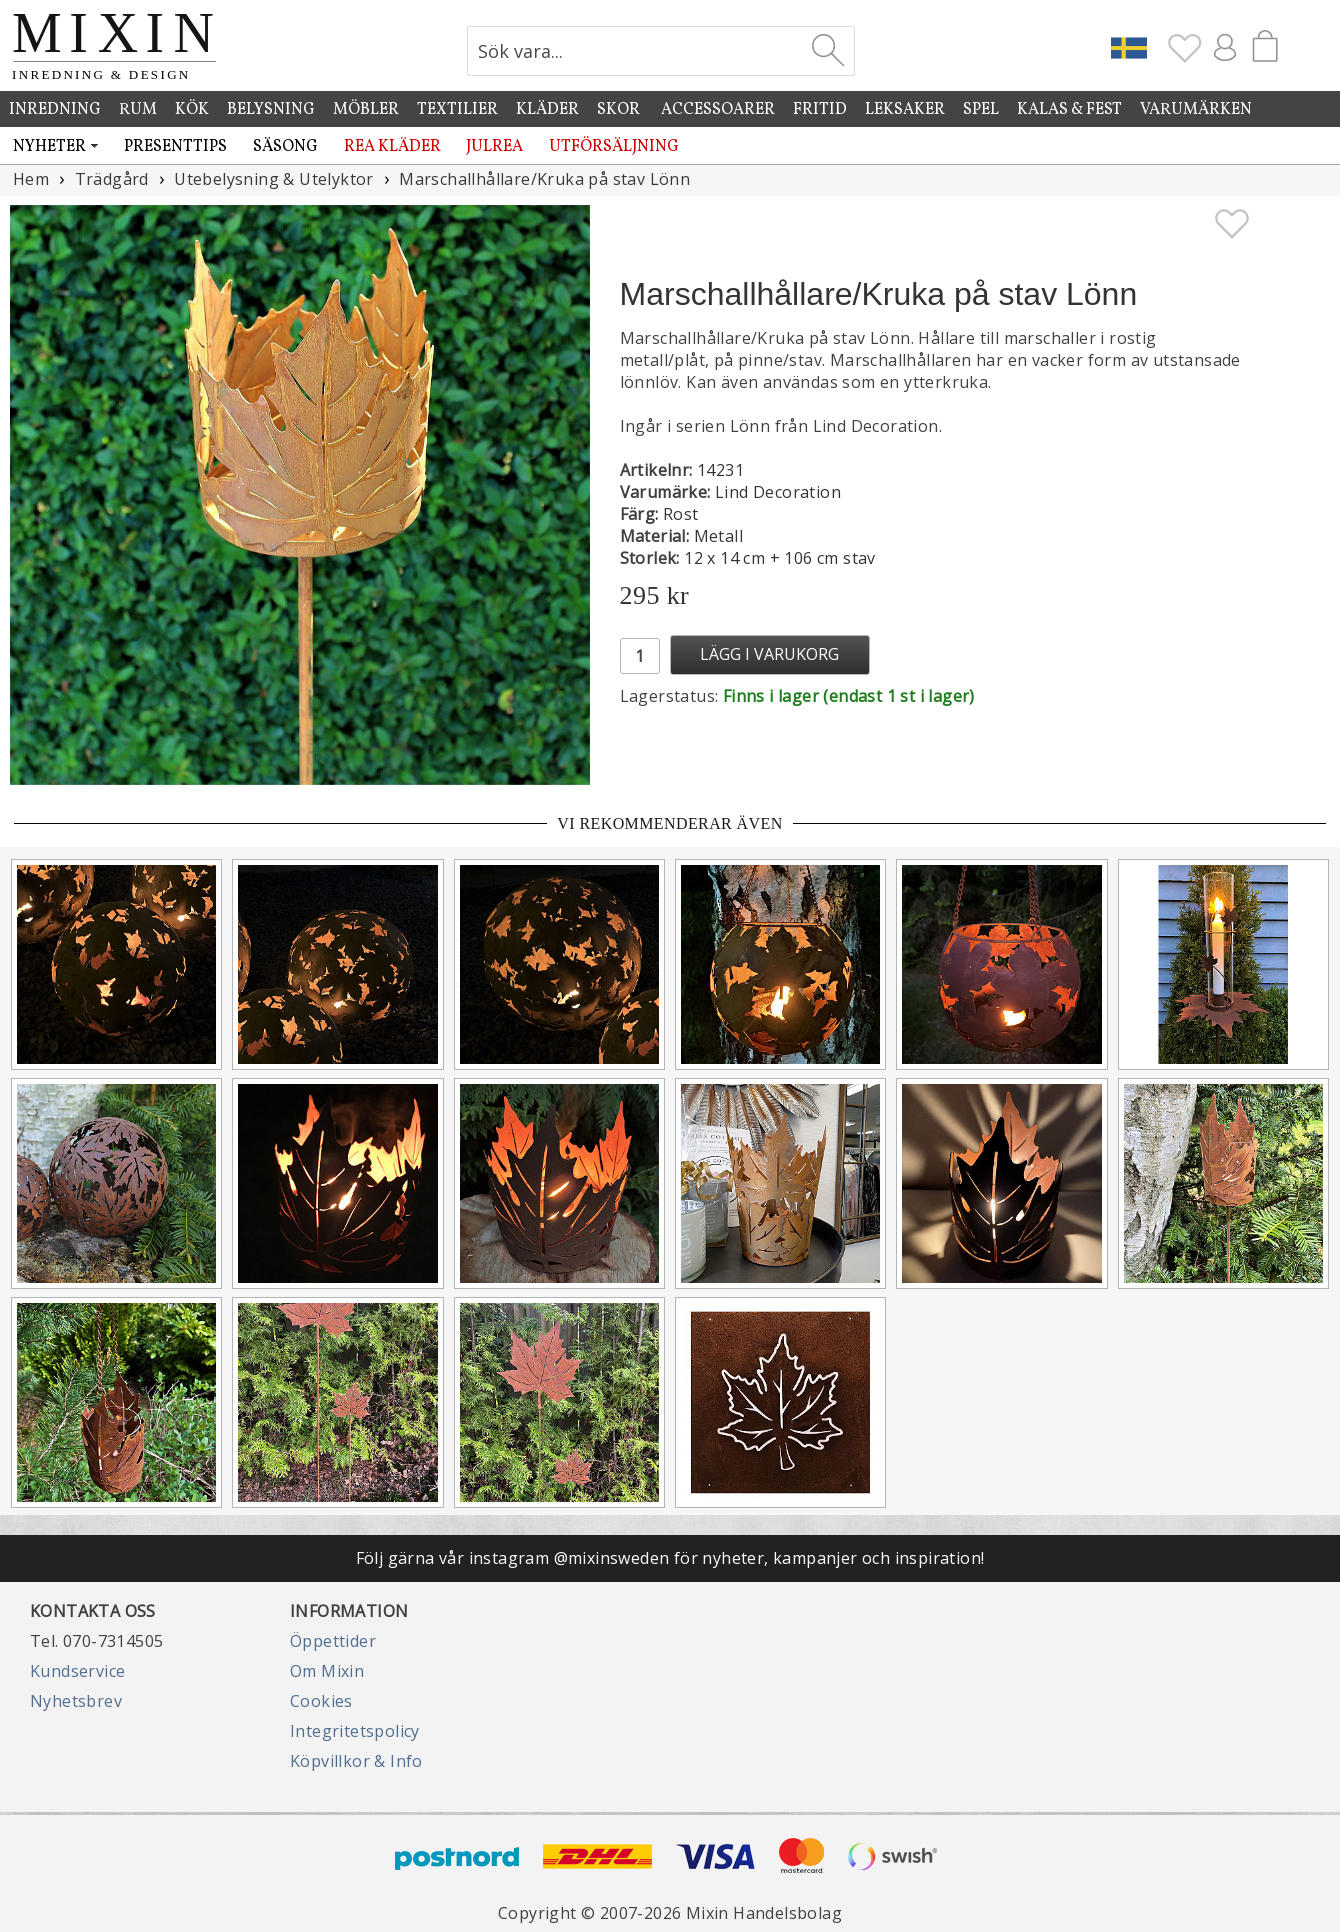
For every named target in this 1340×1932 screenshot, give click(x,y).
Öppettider (333, 1641)
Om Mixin (327, 1671)
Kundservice (77, 1671)
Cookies (321, 1701)
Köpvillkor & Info (356, 1761)
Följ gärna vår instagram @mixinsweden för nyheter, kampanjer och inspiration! (670, 1558)
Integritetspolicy (355, 1731)
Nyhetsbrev (76, 1701)
